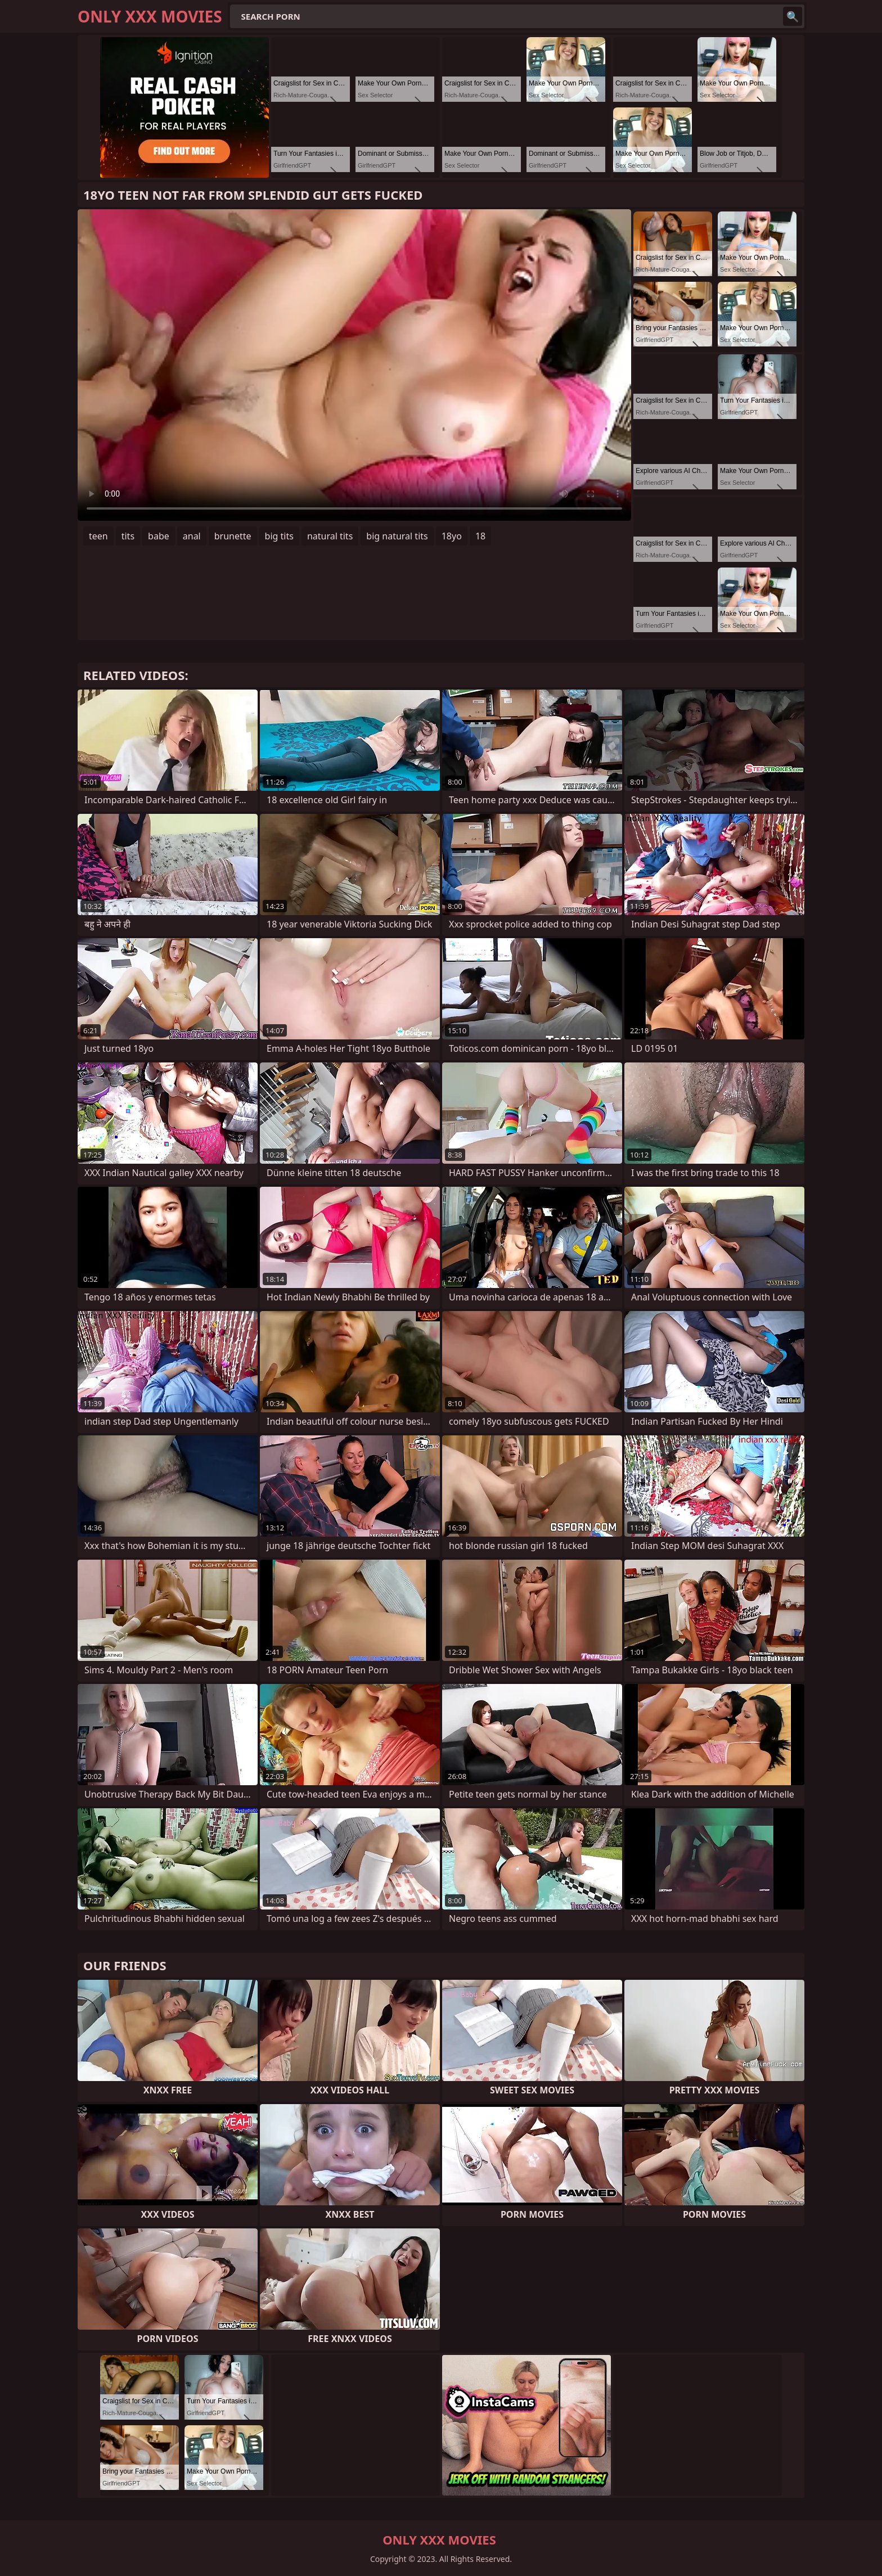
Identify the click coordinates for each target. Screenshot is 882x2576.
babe (158, 536)
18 (480, 536)
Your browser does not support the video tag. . (354, 365)
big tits (279, 536)
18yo (452, 536)
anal (192, 536)
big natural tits (397, 536)
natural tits (330, 536)
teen (98, 536)
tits (128, 536)
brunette (232, 536)
